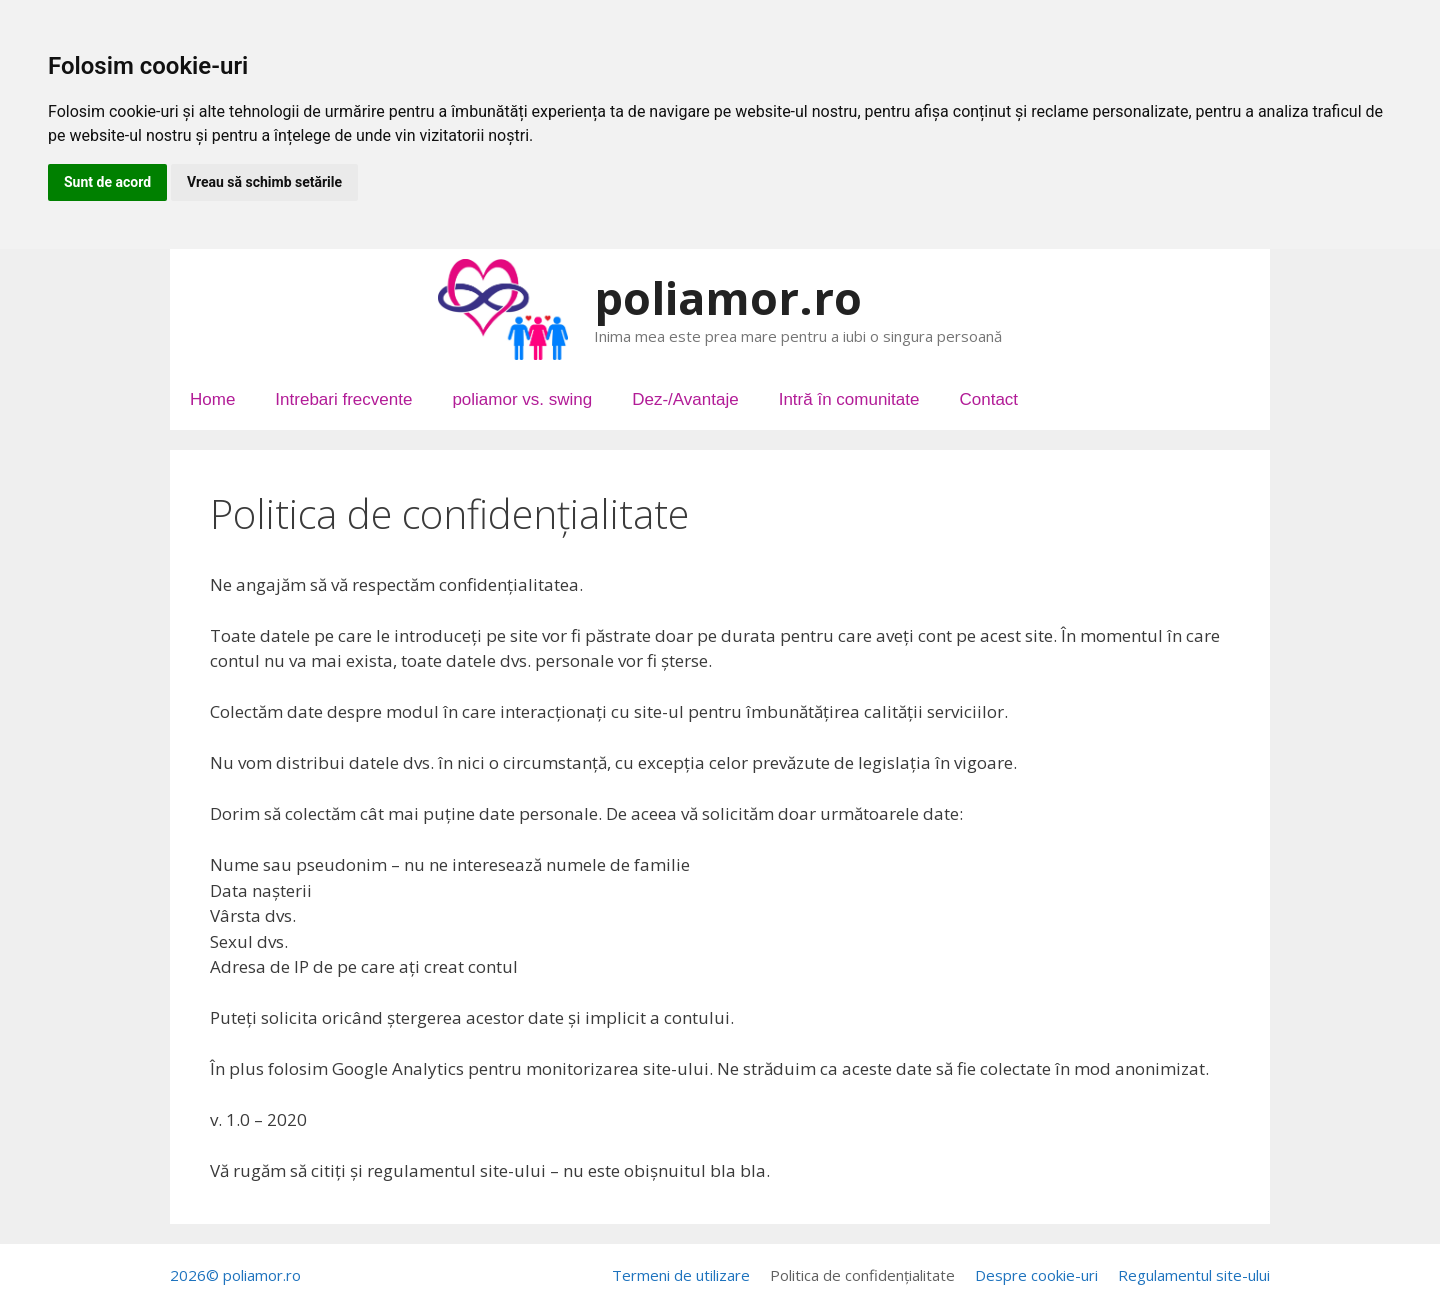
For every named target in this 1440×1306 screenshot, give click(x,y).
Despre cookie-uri (1036, 1275)
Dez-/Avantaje (685, 399)
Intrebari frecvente (343, 399)
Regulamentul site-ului (1194, 1275)
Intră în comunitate (849, 399)
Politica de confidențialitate (862, 1275)
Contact (988, 399)
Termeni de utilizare (681, 1275)
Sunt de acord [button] (107, 182)
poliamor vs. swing (522, 399)
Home (212, 399)
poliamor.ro (728, 297)
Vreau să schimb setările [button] (264, 182)
